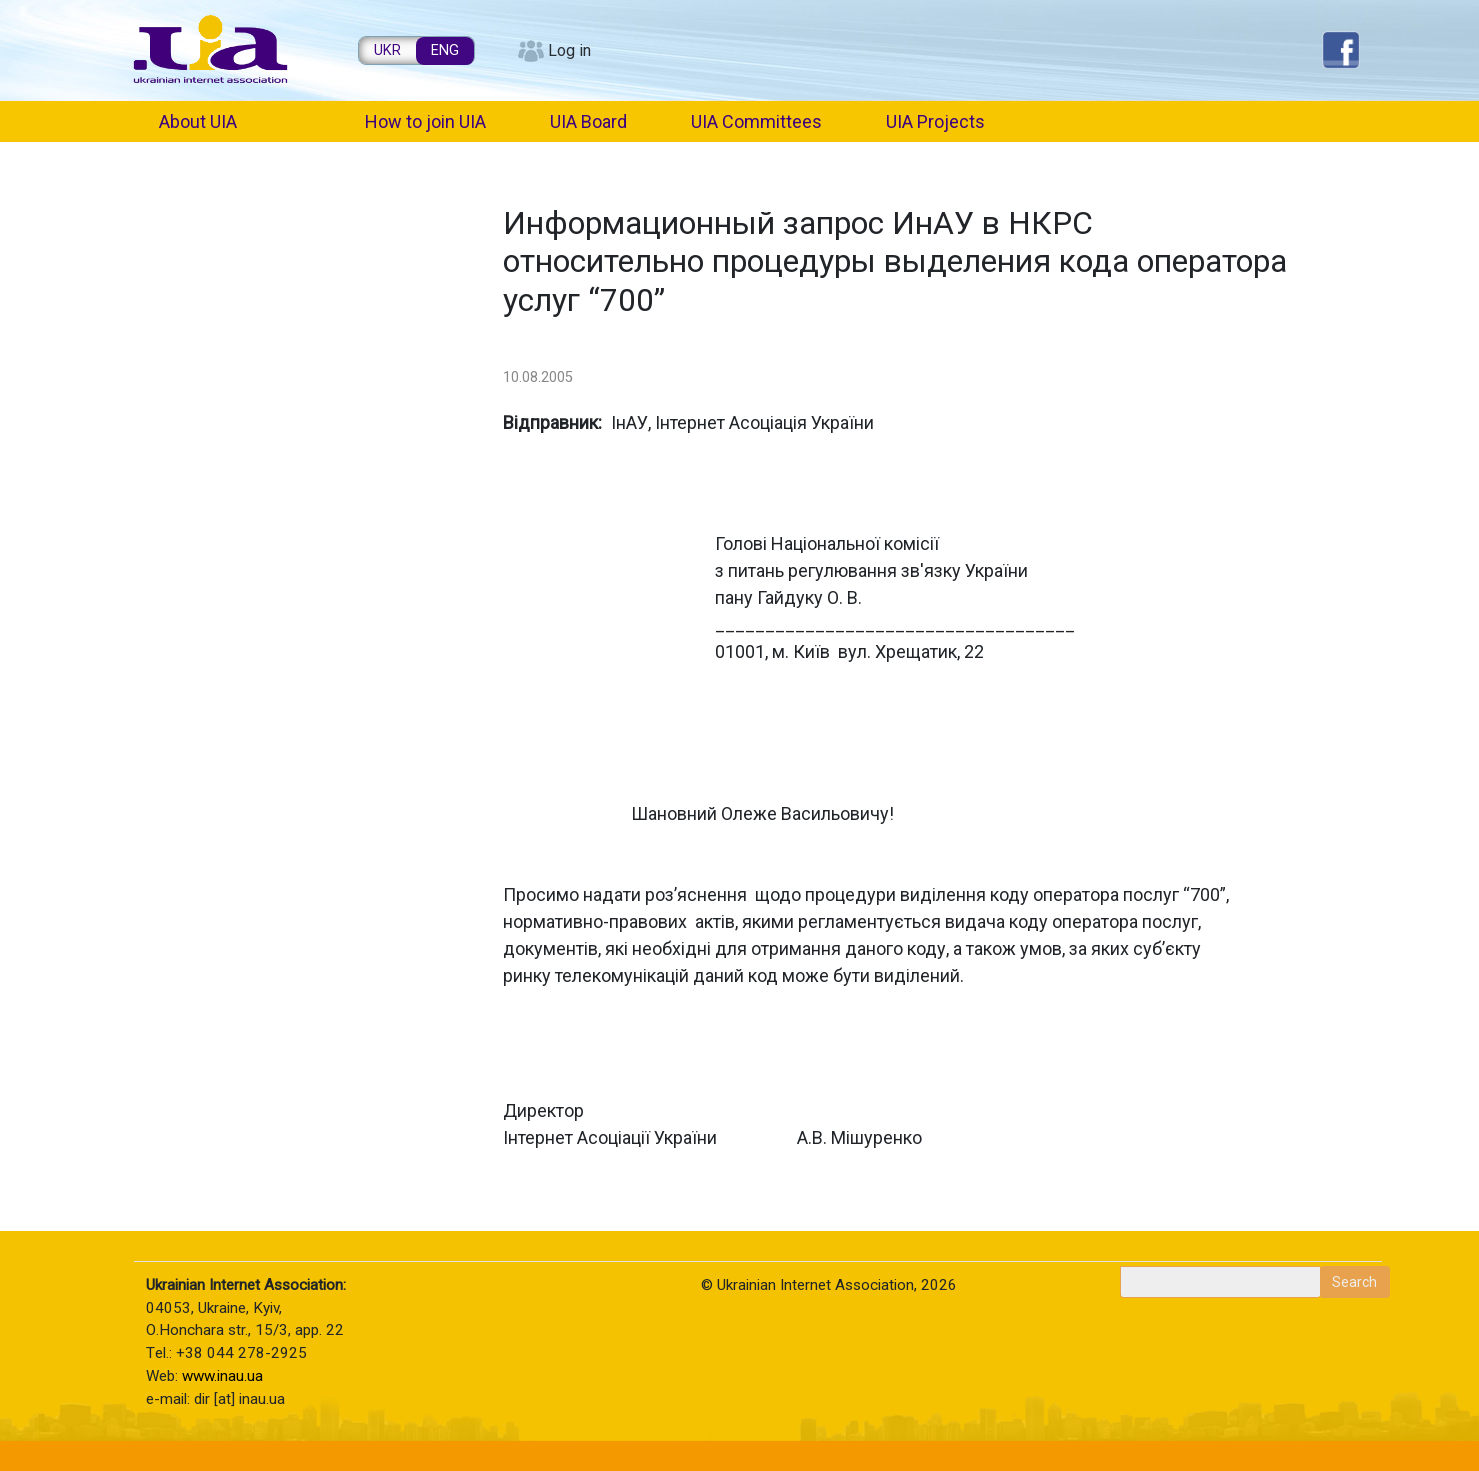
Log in (569, 50)
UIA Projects (935, 121)
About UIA (198, 121)
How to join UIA (425, 121)
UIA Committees (756, 121)
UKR (387, 50)
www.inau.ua (222, 1376)
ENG (445, 50)
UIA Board (588, 121)
